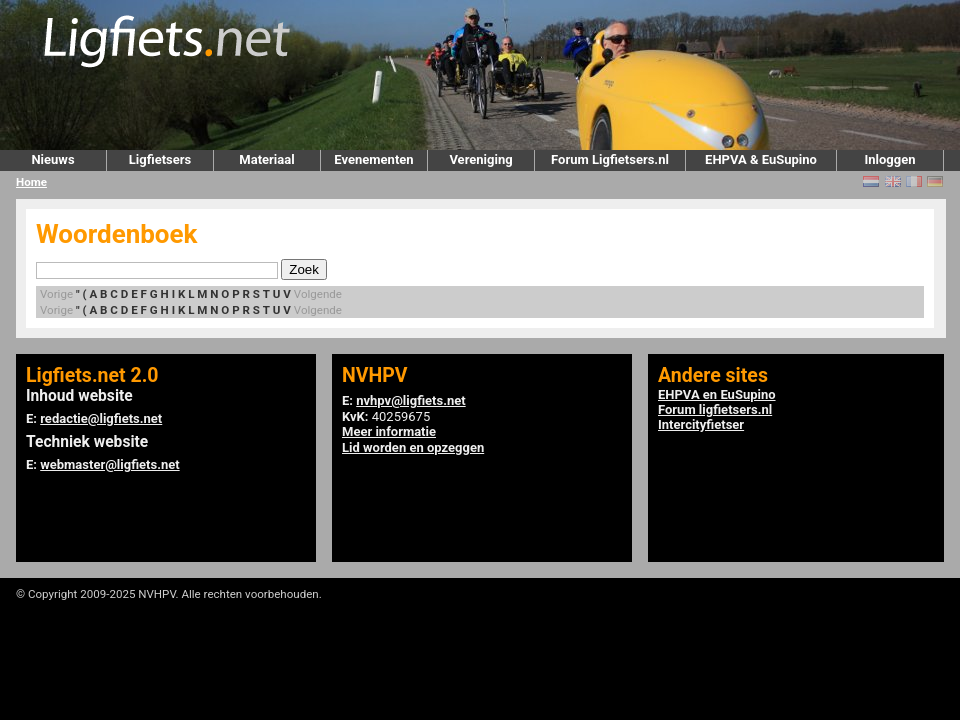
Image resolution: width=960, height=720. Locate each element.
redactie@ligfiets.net (101, 418)
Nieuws (52, 159)
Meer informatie (389, 431)
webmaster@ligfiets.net (109, 464)
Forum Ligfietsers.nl (610, 159)
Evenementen (373, 159)
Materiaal (266, 159)
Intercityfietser (701, 424)
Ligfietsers (160, 159)
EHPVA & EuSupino (761, 159)
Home (31, 182)
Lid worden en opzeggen (413, 447)
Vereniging (480, 159)
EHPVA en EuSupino (717, 394)
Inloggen (889, 159)
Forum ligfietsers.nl (715, 409)
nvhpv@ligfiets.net (410, 400)
